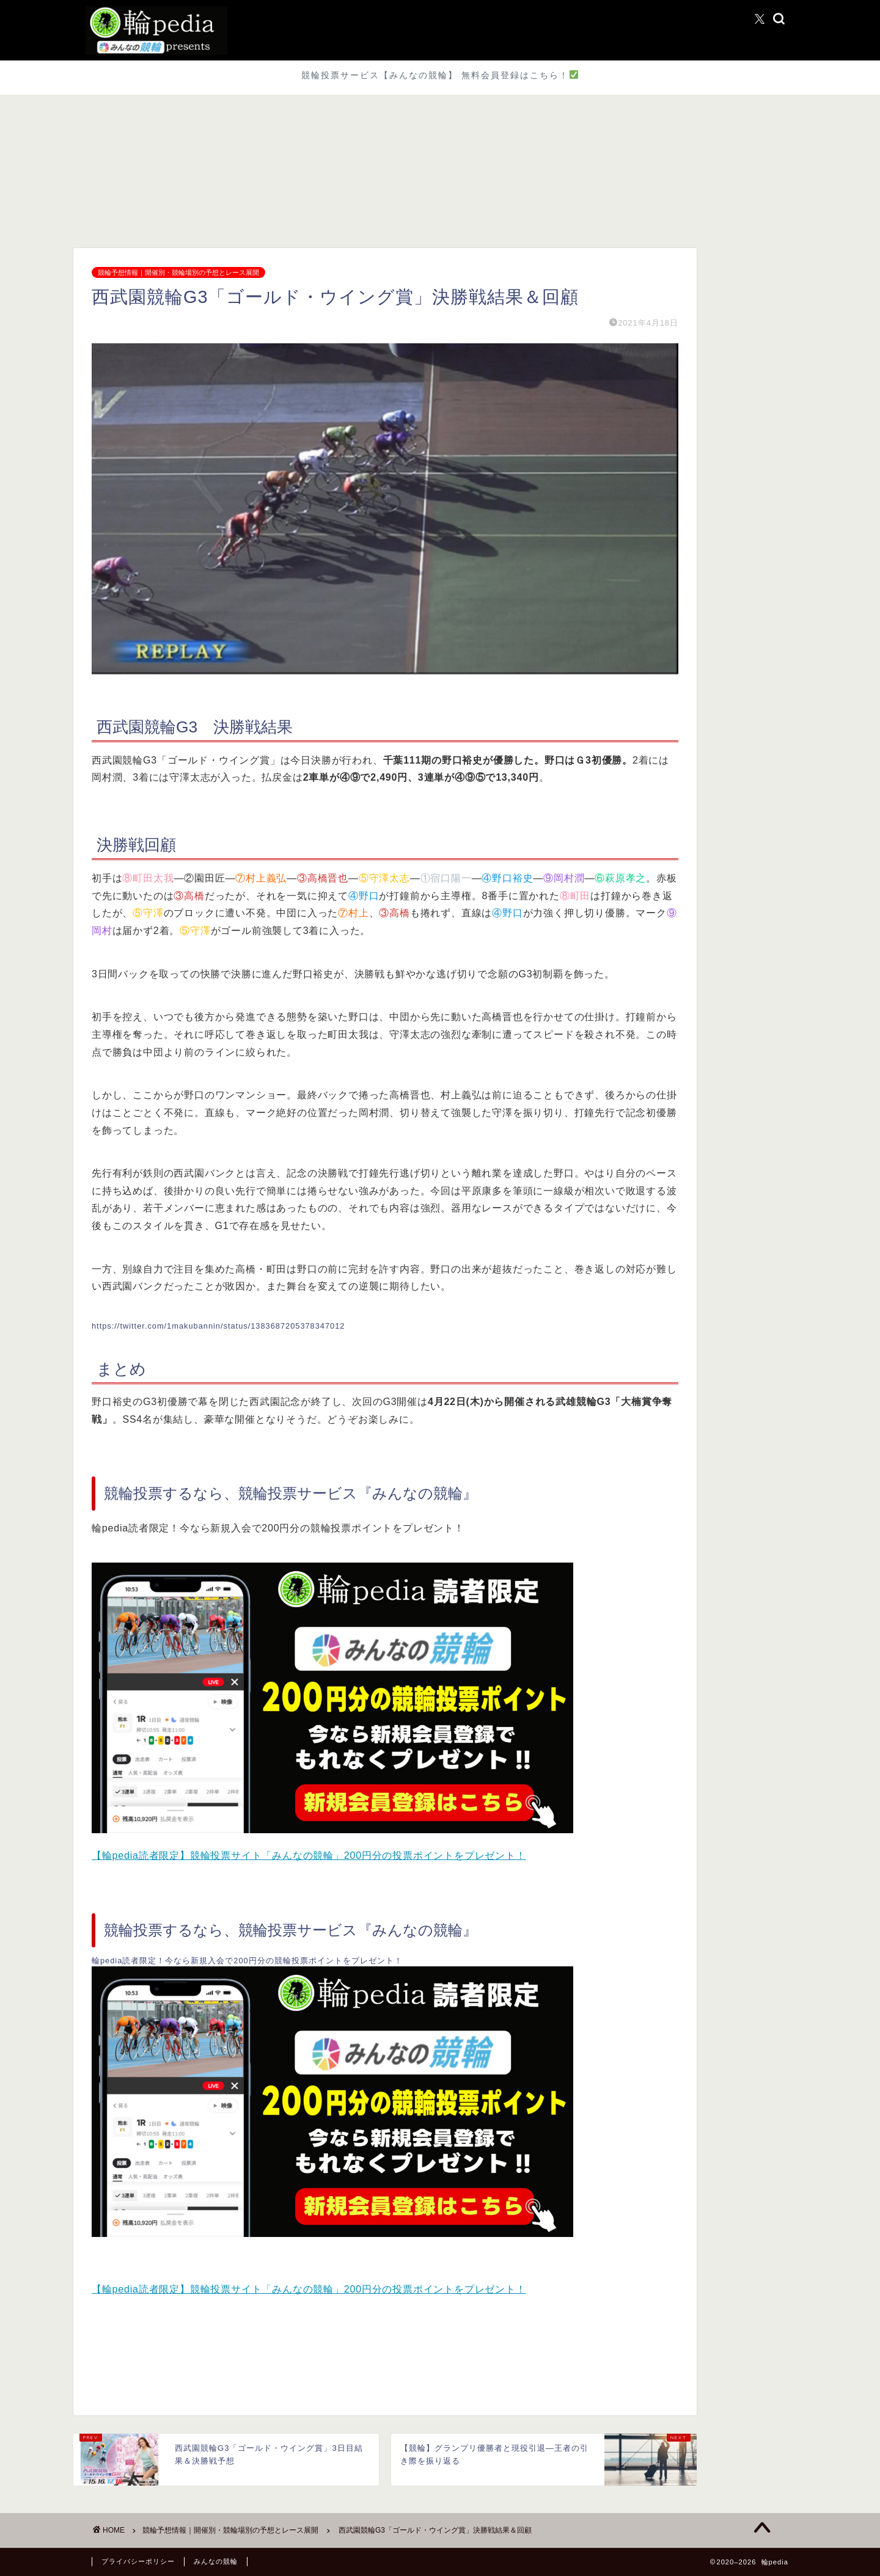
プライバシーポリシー (138, 2561)
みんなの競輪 (216, 2561)
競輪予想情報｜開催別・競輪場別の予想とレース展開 (178, 272)
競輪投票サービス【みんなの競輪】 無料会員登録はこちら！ (439, 75)
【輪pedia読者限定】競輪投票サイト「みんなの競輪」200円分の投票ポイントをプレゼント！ (309, 1855)
